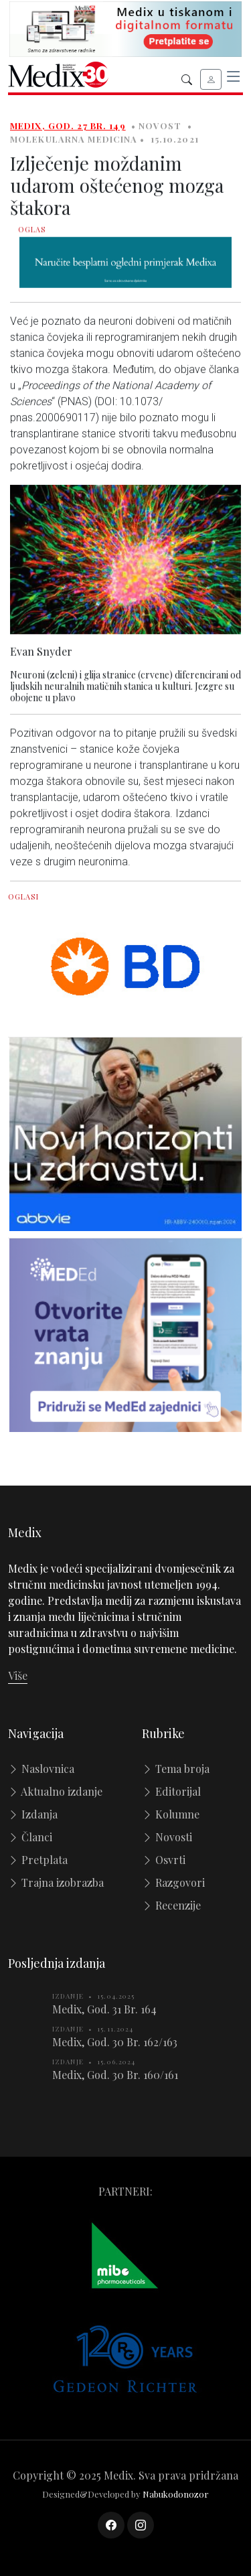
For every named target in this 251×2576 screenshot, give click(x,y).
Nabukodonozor (176, 2494)
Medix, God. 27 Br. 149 (68, 130)
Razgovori (173, 1882)
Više (17, 1675)
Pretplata (38, 1860)
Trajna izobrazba (56, 1882)
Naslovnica (41, 1769)
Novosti (167, 1837)
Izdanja (33, 1814)
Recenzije (171, 1905)
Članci (30, 1837)
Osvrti (163, 1860)
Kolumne (170, 1814)
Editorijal (171, 1791)
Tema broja (176, 1769)
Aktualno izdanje (55, 1791)
